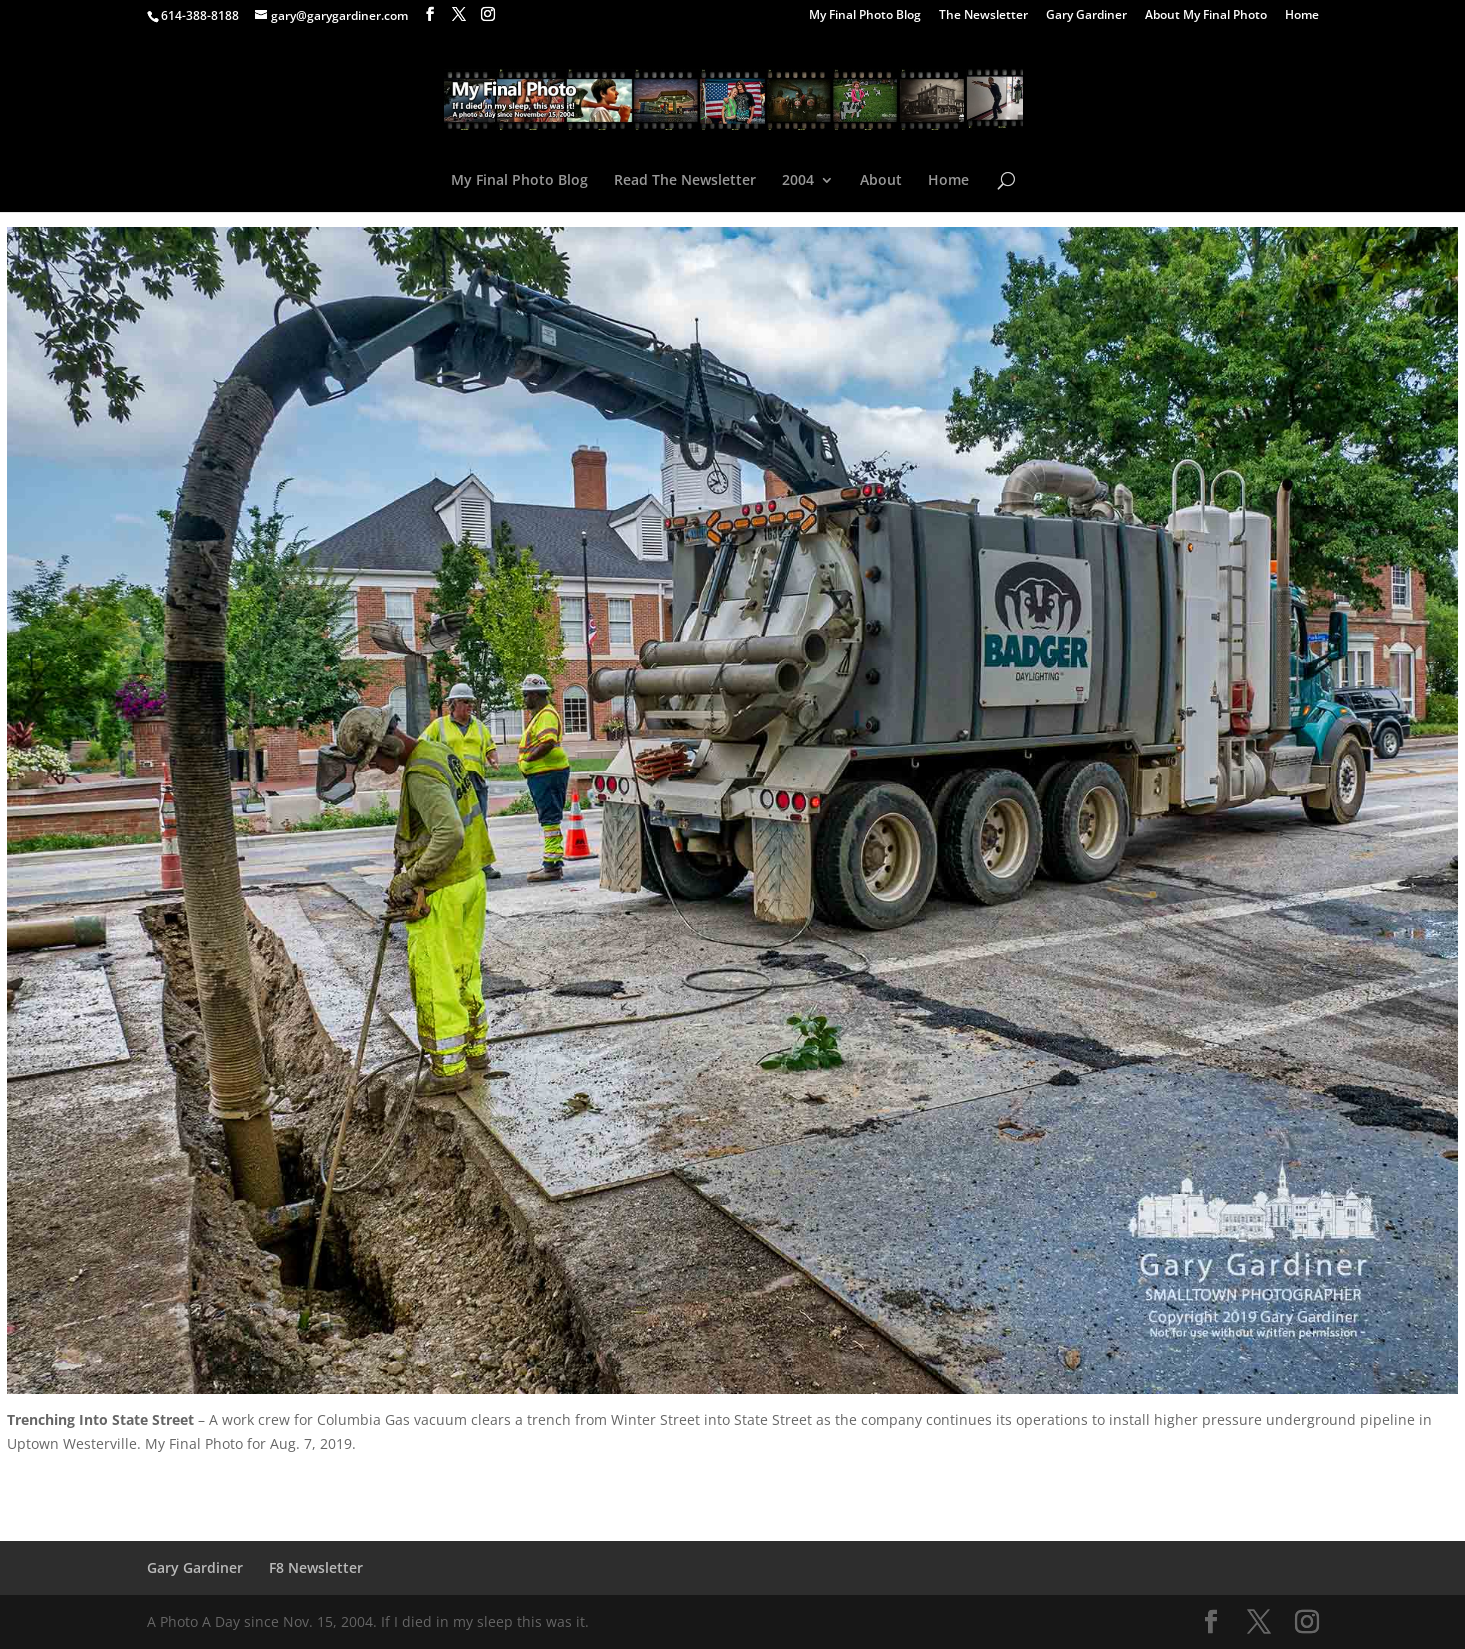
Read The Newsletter (685, 181)
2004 (798, 181)
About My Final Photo (1206, 16)
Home (1302, 16)
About (881, 181)
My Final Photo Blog (865, 16)
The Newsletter (983, 16)
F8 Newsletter (316, 1567)
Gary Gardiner (1086, 16)
